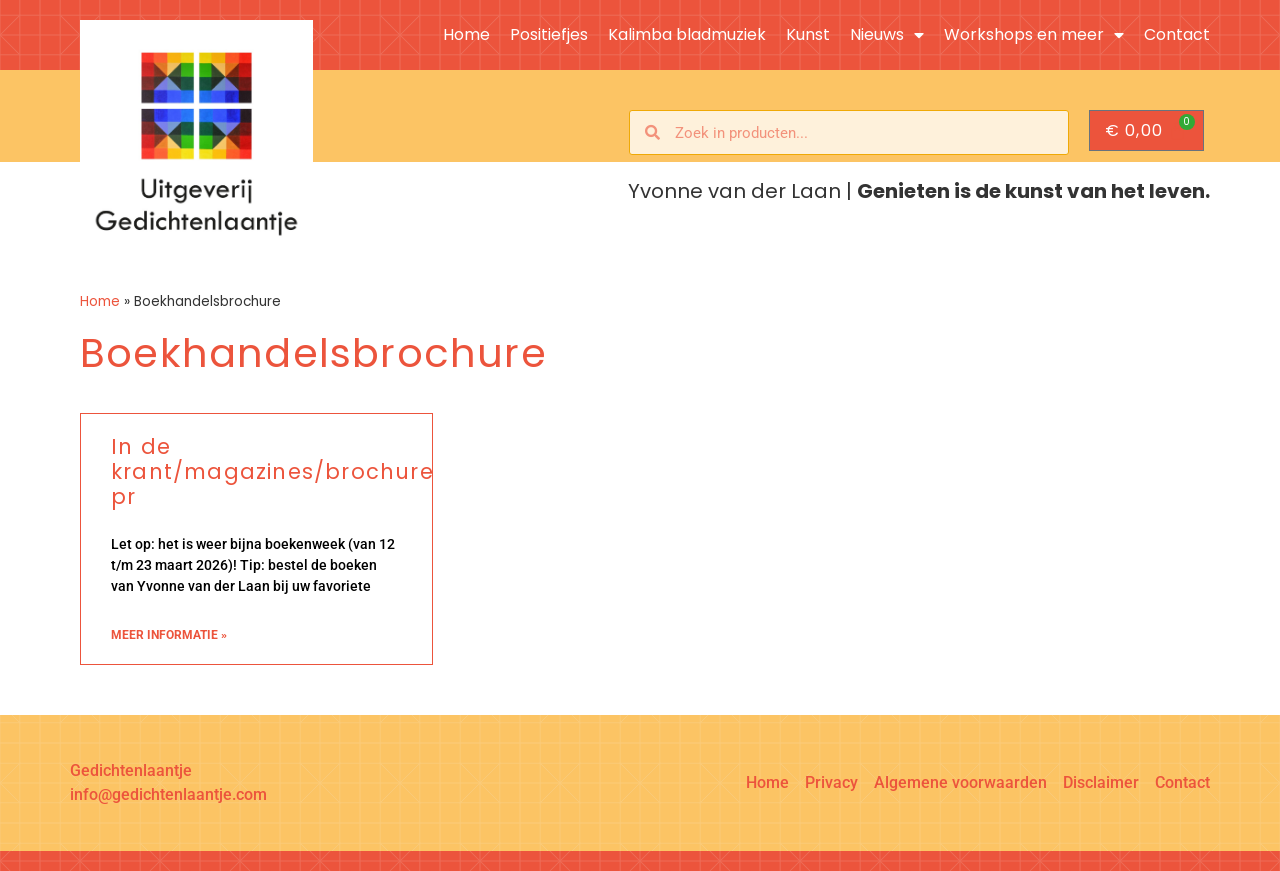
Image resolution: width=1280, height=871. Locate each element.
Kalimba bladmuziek (687, 35)
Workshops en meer (1034, 35)
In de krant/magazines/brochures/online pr (320, 471)
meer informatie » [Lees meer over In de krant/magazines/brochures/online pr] (169, 635)
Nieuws (887, 35)
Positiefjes (549, 35)
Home (466, 35)
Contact (1177, 35)
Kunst (808, 35)
